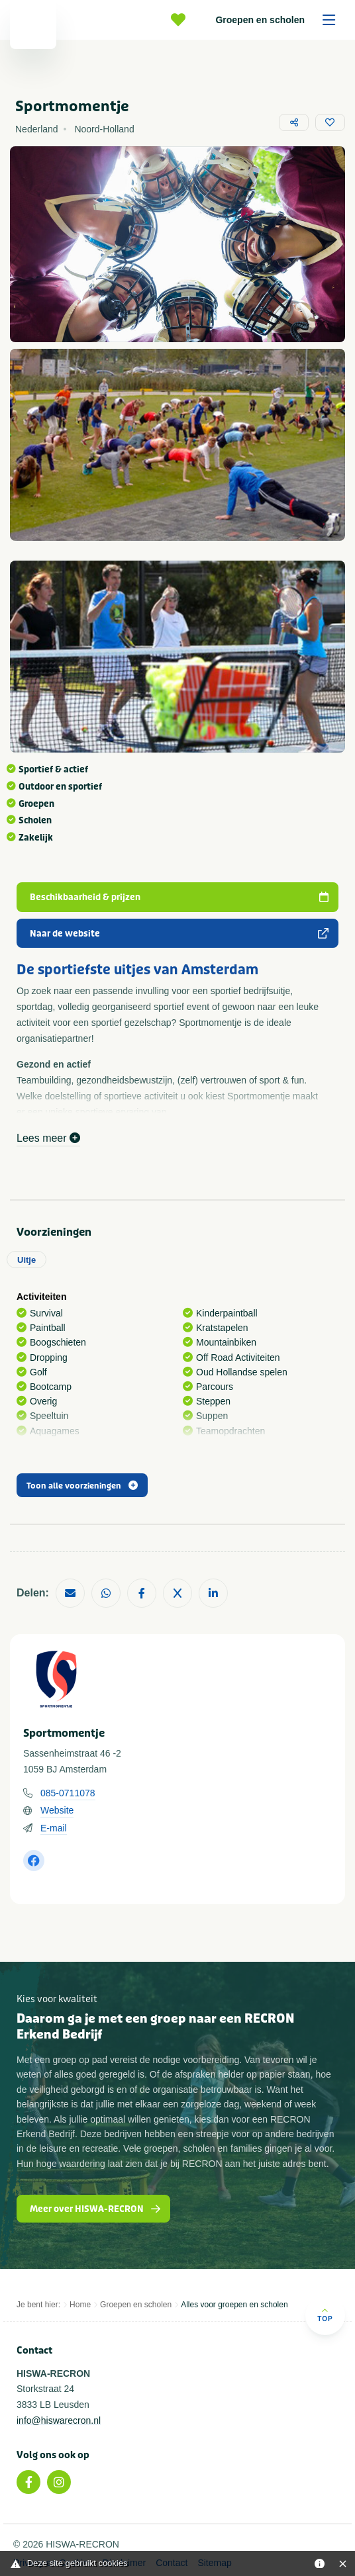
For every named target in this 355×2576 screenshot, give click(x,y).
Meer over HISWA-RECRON (95, 2209)
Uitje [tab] (26, 1260)
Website (57, 1810)
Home (80, 2304)
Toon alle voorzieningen (82, 1486)
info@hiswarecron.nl (59, 2420)
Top (324, 2315)
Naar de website (179, 933)
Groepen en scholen (279, 20)
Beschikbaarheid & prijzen (179, 897)
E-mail (53, 1828)
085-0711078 (67, 1793)
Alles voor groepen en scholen (234, 2304)
